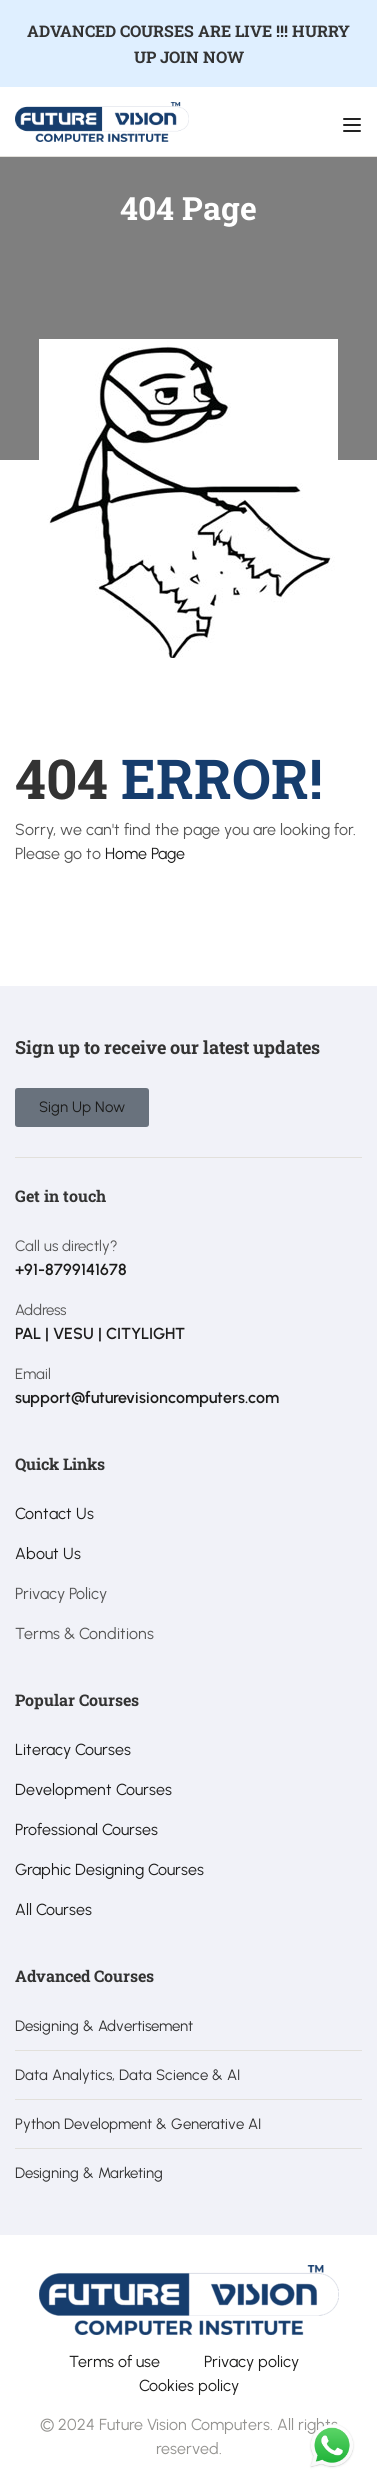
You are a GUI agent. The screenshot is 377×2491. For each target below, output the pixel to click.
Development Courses (93, 1789)
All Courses (53, 1909)
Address (40, 1310)
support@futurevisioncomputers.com (147, 1397)
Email (33, 1374)
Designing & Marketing (89, 2173)
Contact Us (54, 1513)
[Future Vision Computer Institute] (102, 120)
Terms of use (114, 2361)
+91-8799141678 (71, 1269)
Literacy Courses (73, 1749)
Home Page (145, 853)
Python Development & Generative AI (138, 2124)
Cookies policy (189, 2385)
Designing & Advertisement (104, 2026)
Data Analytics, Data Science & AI (127, 2075)
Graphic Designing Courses (109, 1869)
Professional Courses (86, 1829)
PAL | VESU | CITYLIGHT (100, 1333)
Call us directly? (66, 1246)
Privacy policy (251, 2361)
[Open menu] (354, 125)
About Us (48, 1553)
